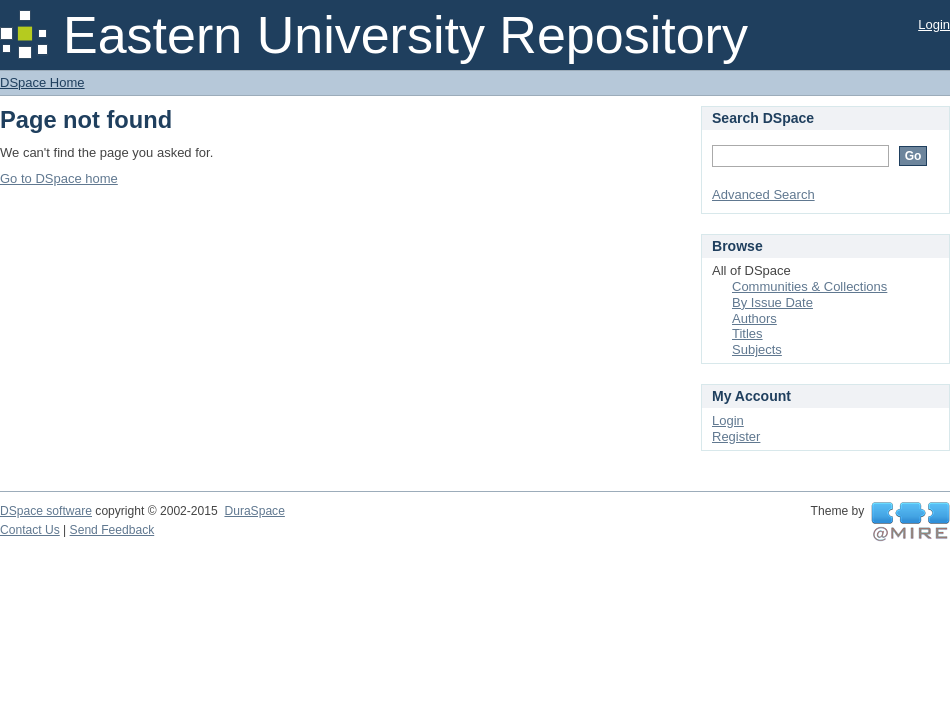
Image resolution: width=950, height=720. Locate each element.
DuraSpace (254, 511)
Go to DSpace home (59, 178)
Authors (754, 318)
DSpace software (46, 511)
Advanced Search (763, 194)
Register (736, 436)
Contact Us (30, 530)
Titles (747, 333)
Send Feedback (112, 530)
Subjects (757, 349)
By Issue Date (772, 302)
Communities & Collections (809, 286)
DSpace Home (42, 82)
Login (934, 24)
